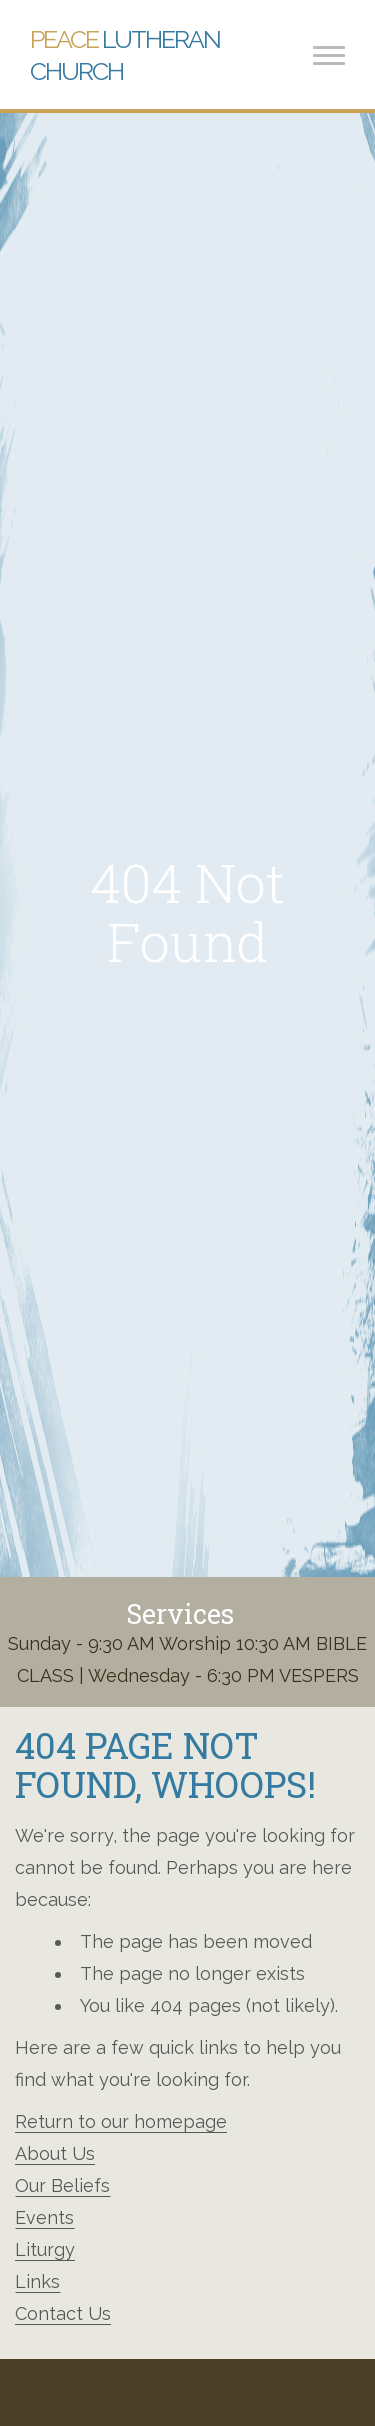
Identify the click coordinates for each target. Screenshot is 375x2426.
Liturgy (45, 2249)
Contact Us (63, 2313)
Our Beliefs (62, 2185)
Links (37, 2281)
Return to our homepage (121, 2121)
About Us (55, 2153)
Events (44, 2217)
